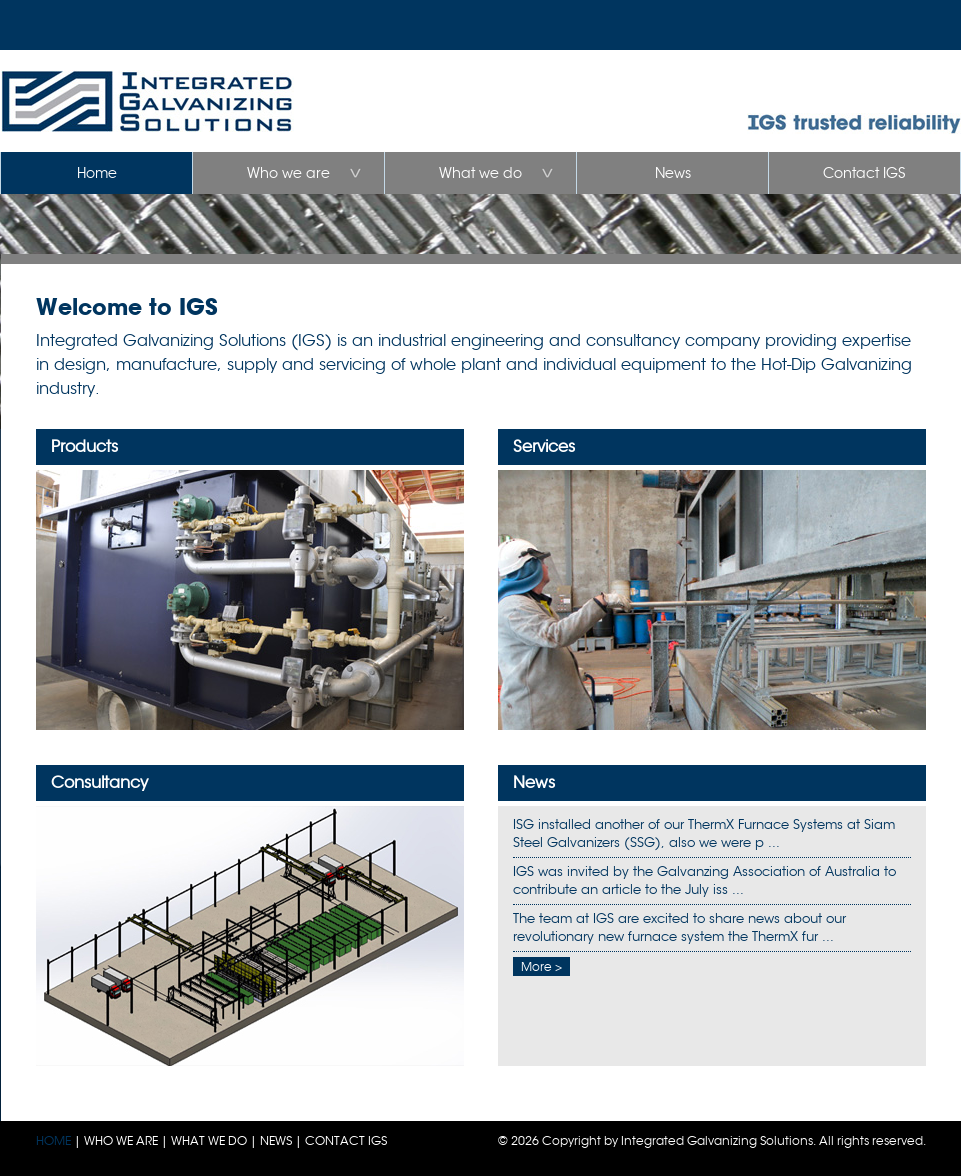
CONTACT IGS (346, 1140)
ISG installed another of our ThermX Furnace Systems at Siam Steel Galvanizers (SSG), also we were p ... (704, 833)
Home (97, 173)
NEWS (276, 1140)
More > (541, 966)
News (673, 173)
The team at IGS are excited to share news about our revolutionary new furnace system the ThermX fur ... (679, 927)
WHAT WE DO (209, 1140)
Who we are (288, 173)
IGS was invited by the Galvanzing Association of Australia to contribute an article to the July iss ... (704, 880)
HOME (53, 1140)
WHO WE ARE (121, 1140)
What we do (480, 173)
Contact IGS (864, 173)
